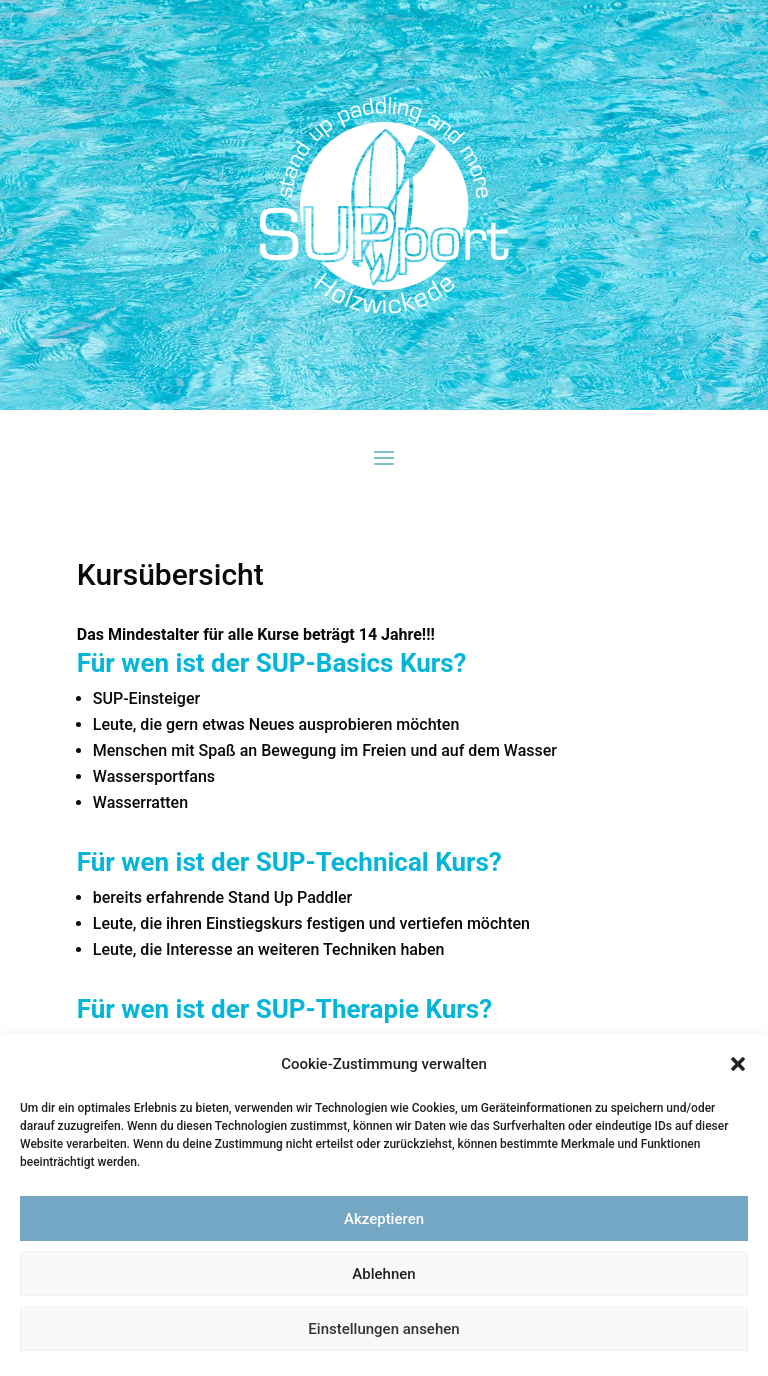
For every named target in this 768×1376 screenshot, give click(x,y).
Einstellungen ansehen (383, 1329)
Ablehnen (383, 1274)
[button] (738, 1064)
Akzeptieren (384, 1219)
